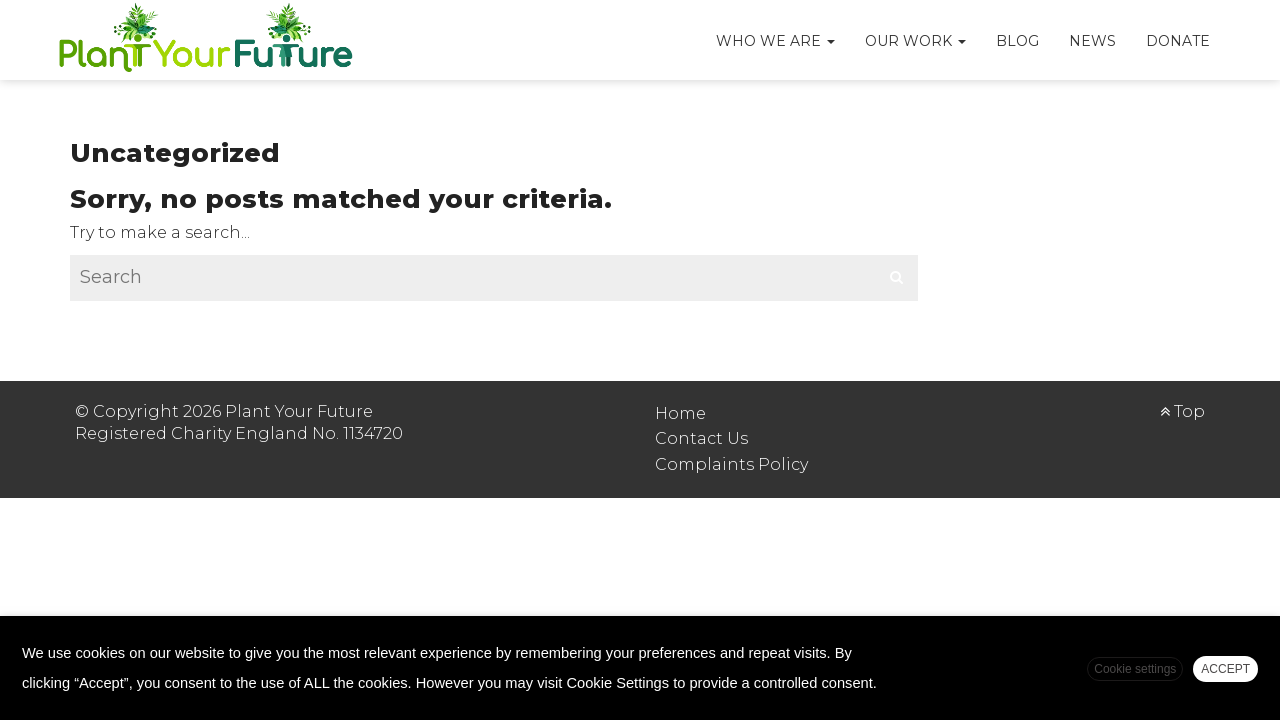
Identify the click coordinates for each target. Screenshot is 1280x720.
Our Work (915, 41)
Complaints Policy (731, 464)
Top (1182, 411)
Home (680, 413)
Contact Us (701, 438)
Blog (1017, 41)
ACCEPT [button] (1225, 669)
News (1092, 41)
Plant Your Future (205, 40)
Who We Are (775, 41)
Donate (1178, 41)
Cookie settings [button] (1135, 669)
